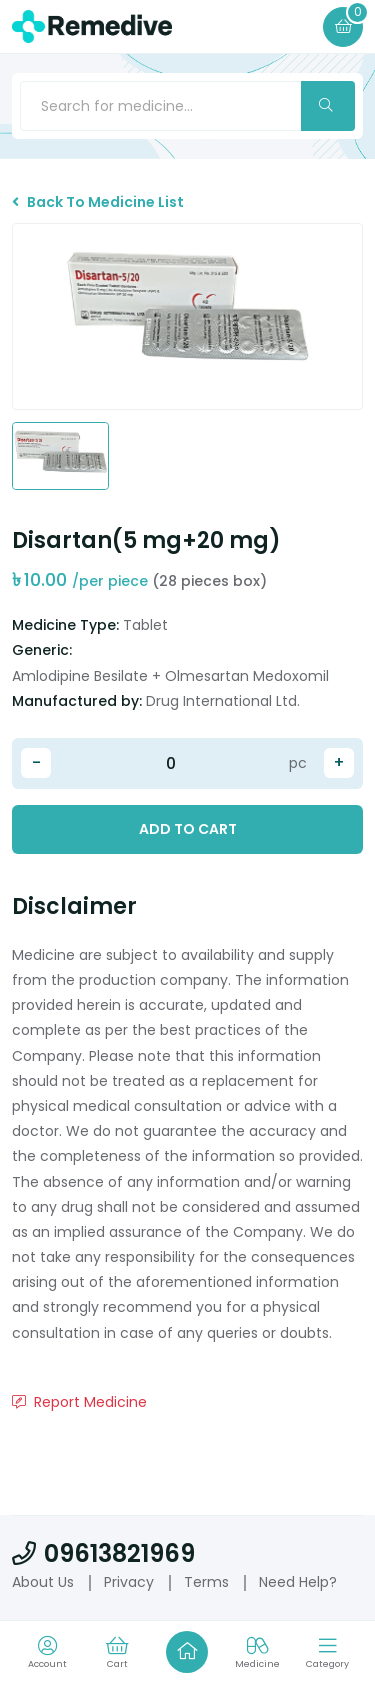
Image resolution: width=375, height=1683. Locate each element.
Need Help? (298, 1582)
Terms (206, 1582)
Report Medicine (79, 1402)
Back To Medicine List (98, 202)
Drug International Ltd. (223, 701)
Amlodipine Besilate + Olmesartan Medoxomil (170, 676)
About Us (43, 1582)
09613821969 (103, 1553)
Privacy (129, 1582)
